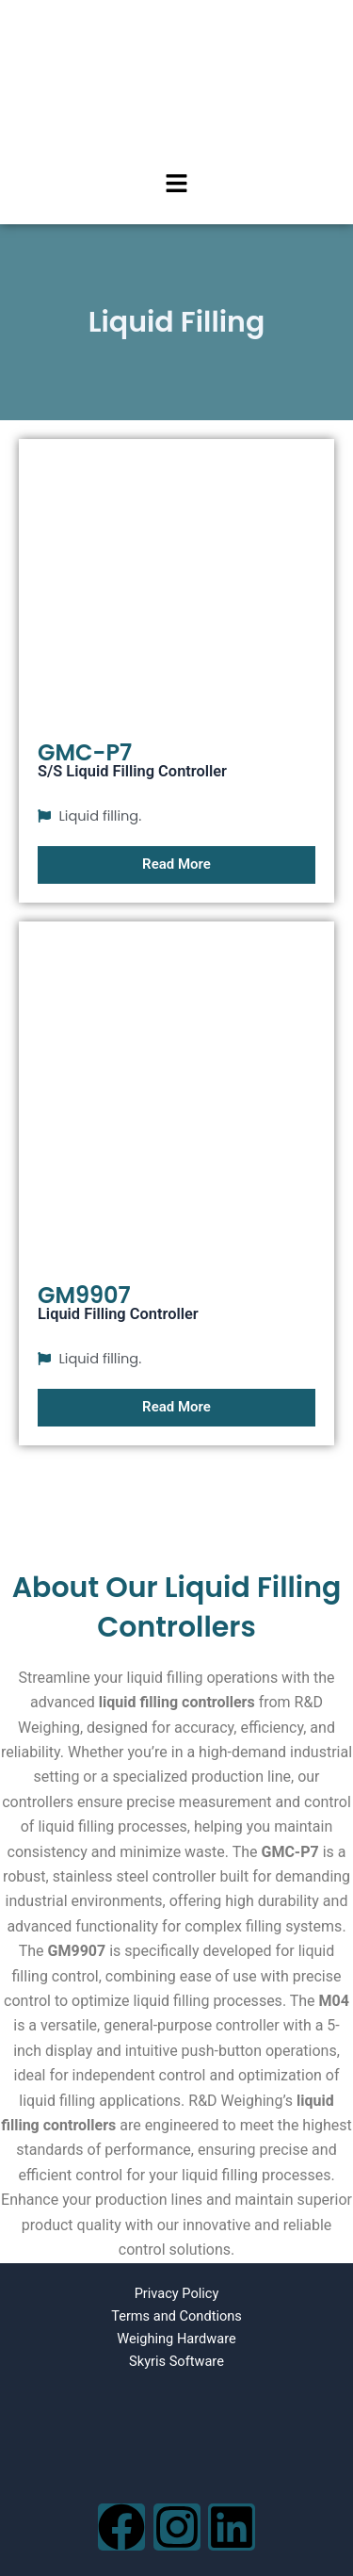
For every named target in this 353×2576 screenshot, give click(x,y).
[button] (176, 184)
